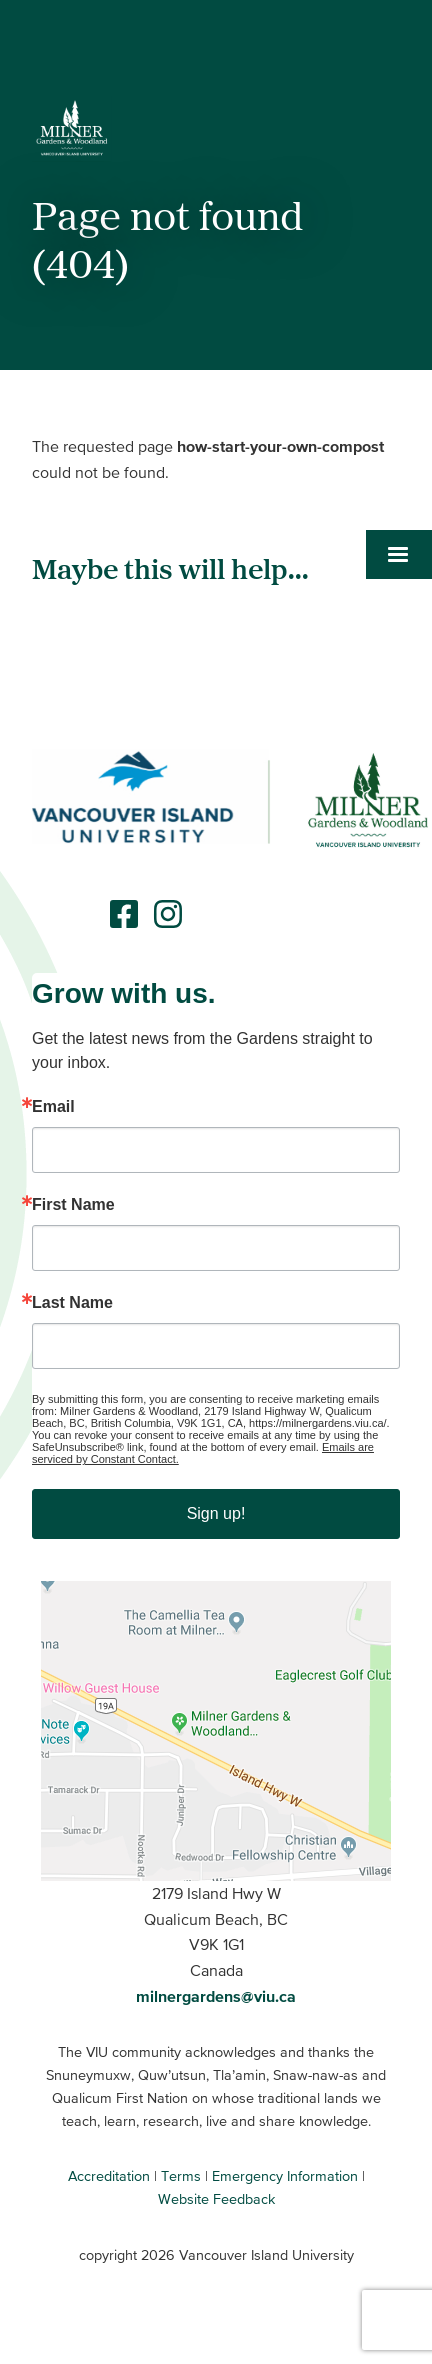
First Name (73, 1205)
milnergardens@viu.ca (216, 1996)
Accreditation (109, 2176)
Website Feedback (216, 2199)
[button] (399, 458)
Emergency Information (285, 2176)
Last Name (72, 1303)
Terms (181, 2176)
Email (53, 1107)
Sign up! (216, 1513)
